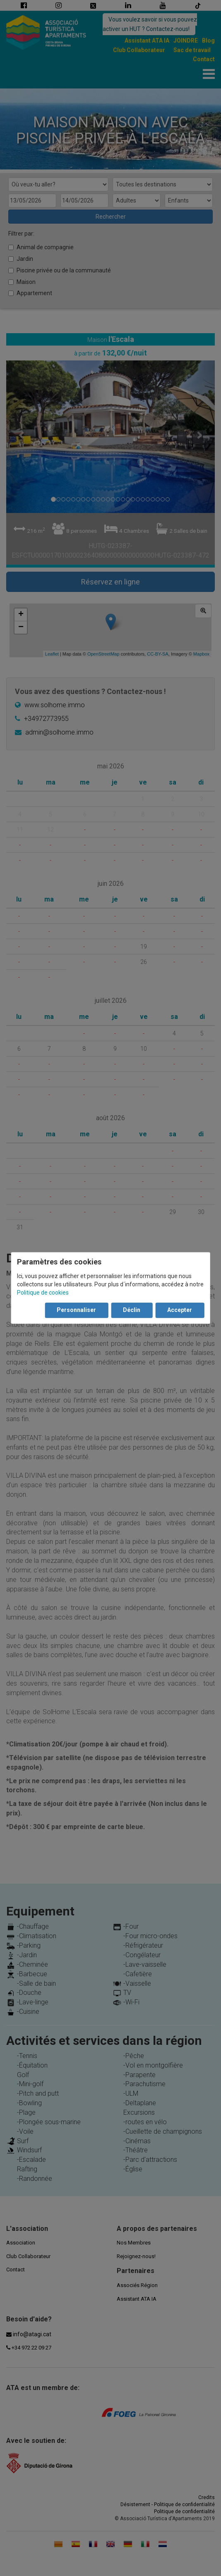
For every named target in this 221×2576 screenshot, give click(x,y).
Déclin (131, 1310)
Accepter (179, 1310)
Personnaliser (76, 1310)
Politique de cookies (43, 1293)
